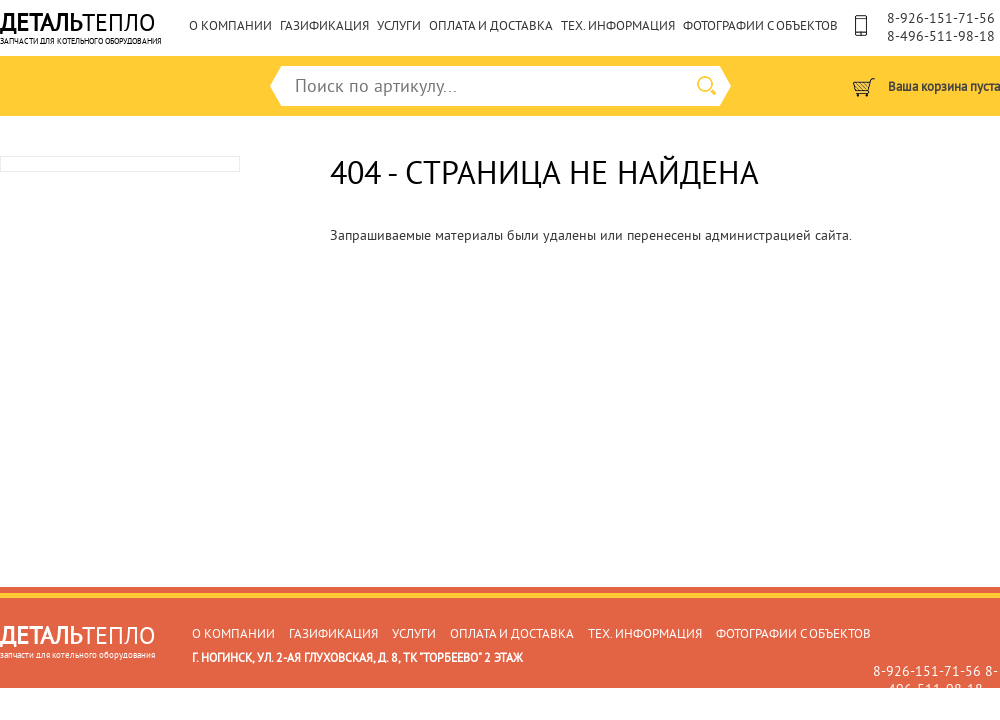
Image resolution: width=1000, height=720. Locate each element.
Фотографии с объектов (760, 26)
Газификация (324, 26)
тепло (81, 25)
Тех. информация (618, 26)
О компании (230, 26)
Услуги (399, 26)
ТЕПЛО (77, 638)
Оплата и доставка (491, 26)
